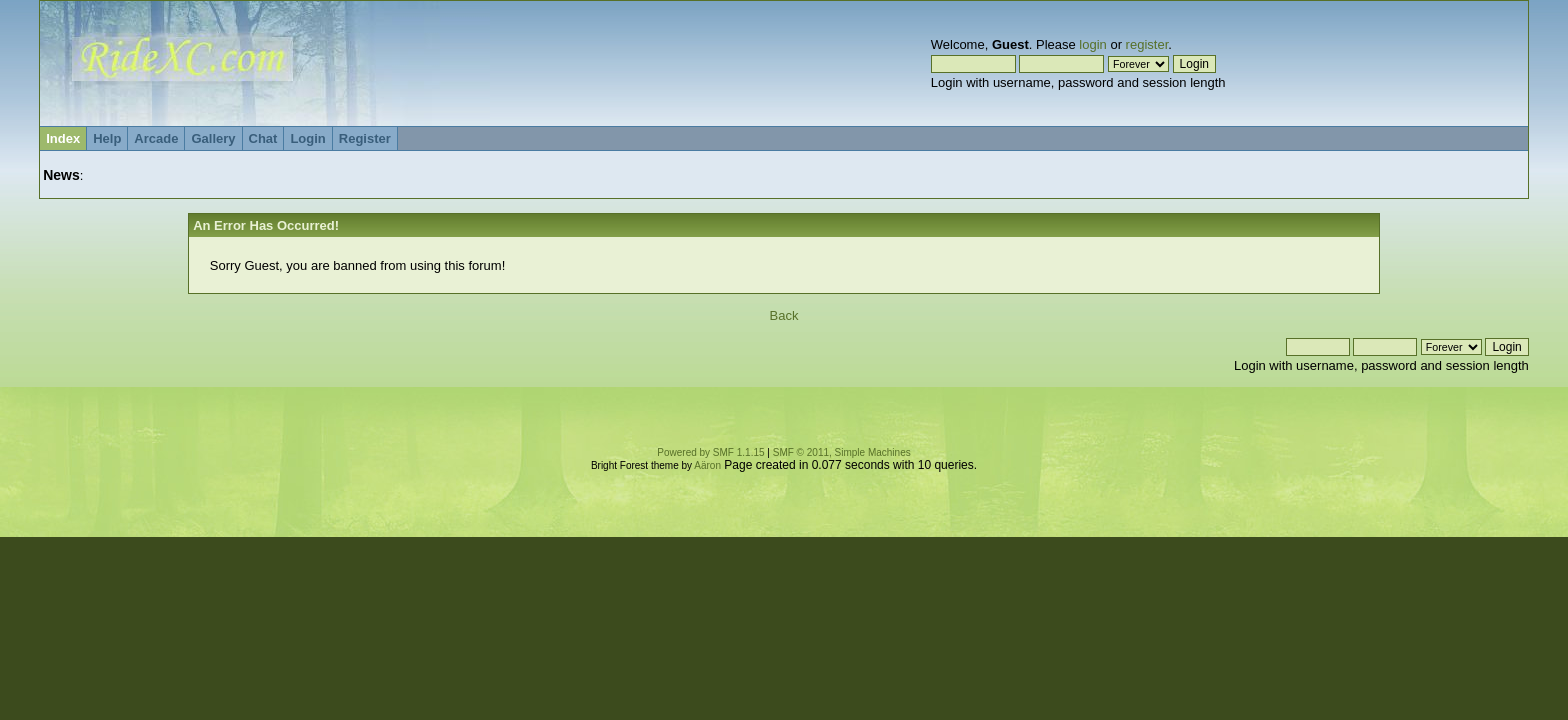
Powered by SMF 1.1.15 (710, 452)
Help (107, 138)
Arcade (156, 138)
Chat (263, 138)
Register (365, 138)
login (1092, 44)
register (1147, 44)
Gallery (213, 138)
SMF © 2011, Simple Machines (842, 452)
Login (307, 138)
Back (784, 315)
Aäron (707, 465)
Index (63, 138)
